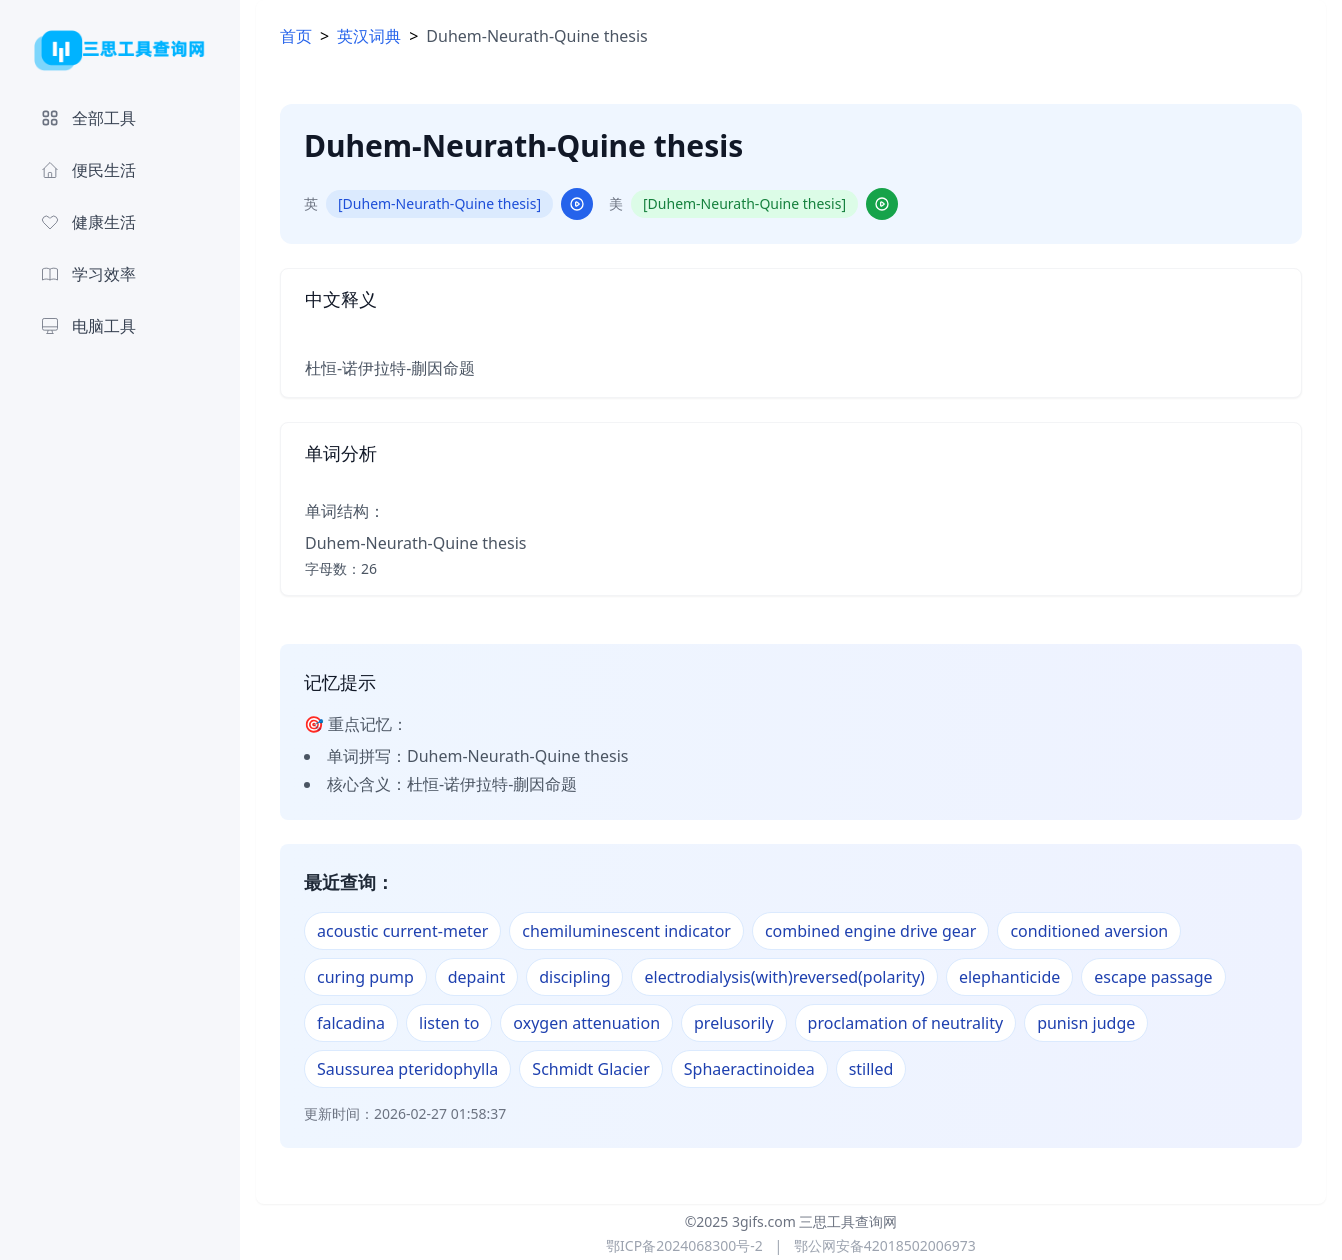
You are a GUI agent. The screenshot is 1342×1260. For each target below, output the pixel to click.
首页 (296, 36)
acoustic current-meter (402, 931)
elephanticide (1009, 977)
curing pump (365, 977)
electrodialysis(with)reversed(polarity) (784, 977)
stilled (871, 1069)
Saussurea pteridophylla (407, 1069)
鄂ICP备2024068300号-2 (684, 1245)
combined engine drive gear (871, 931)
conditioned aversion (1089, 931)
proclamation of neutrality (906, 1023)
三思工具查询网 (848, 1221)
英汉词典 (369, 36)
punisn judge (1086, 1023)
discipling (574, 977)
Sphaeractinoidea (749, 1069)
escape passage (1153, 977)
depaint (476, 977)
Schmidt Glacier (590, 1069)
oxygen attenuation (586, 1023)
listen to (449, 1023)
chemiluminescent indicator (626, 931)
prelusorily (734, 1023)
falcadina (351, 1023)
